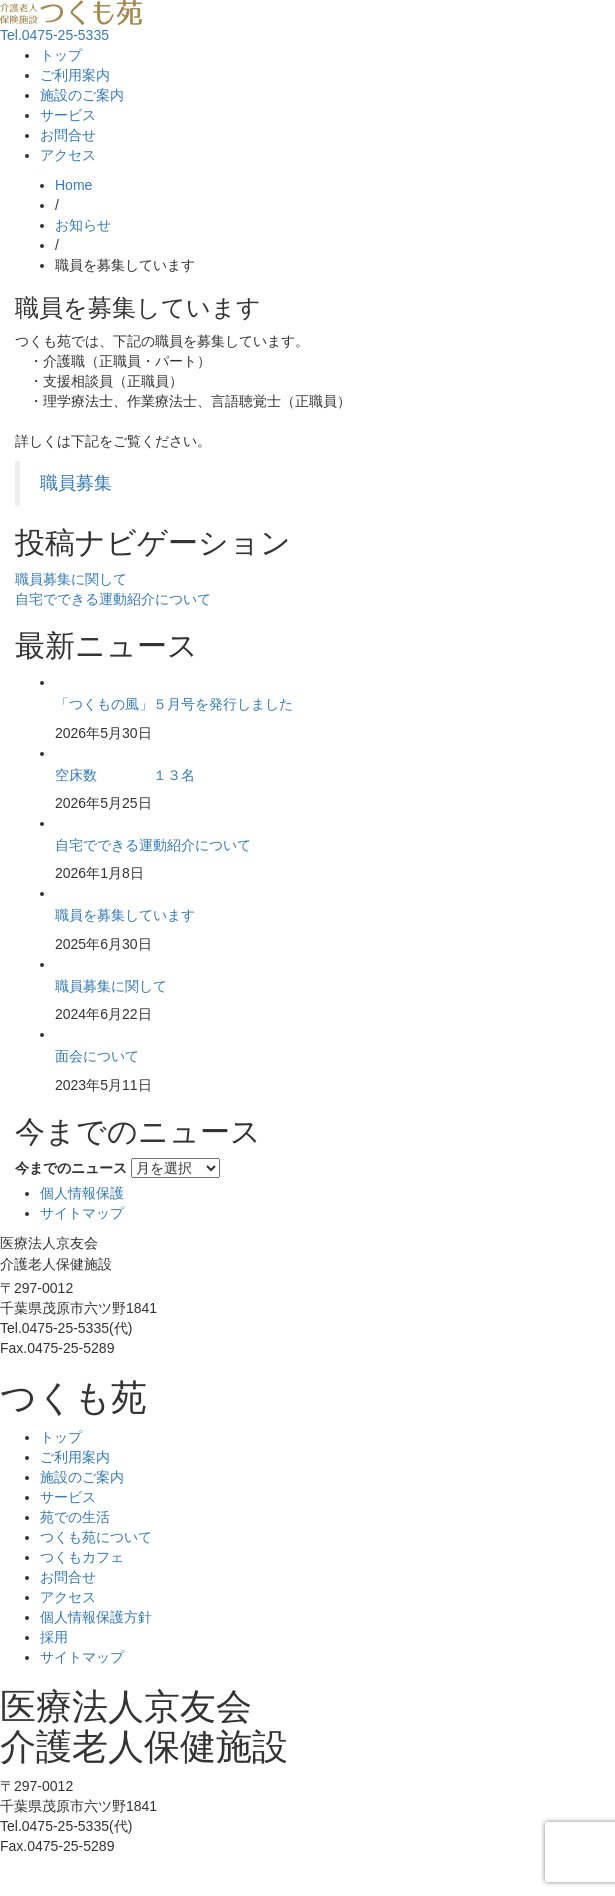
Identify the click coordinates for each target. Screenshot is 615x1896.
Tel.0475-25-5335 (54, 35)
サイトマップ (82, 1213)
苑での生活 (75, 1517)
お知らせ (83, 225)
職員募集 (76, 483)
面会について (97, 1056)
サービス (68, 115)
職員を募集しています (125, 915)
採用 (54, 1637)
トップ (61, 55)
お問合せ (68, 135)
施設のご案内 (82, 95)
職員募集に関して (71, 579)
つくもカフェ (82, 1557)
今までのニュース (71, 1168)
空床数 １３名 (125, 775)
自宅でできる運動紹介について (113, 599)
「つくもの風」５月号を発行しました (174, 704)
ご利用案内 (75, 75)
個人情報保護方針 (96, 1617)
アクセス (68, 155)
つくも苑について (96, 1537)
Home (73, 185)
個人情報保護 (82, 1193)
